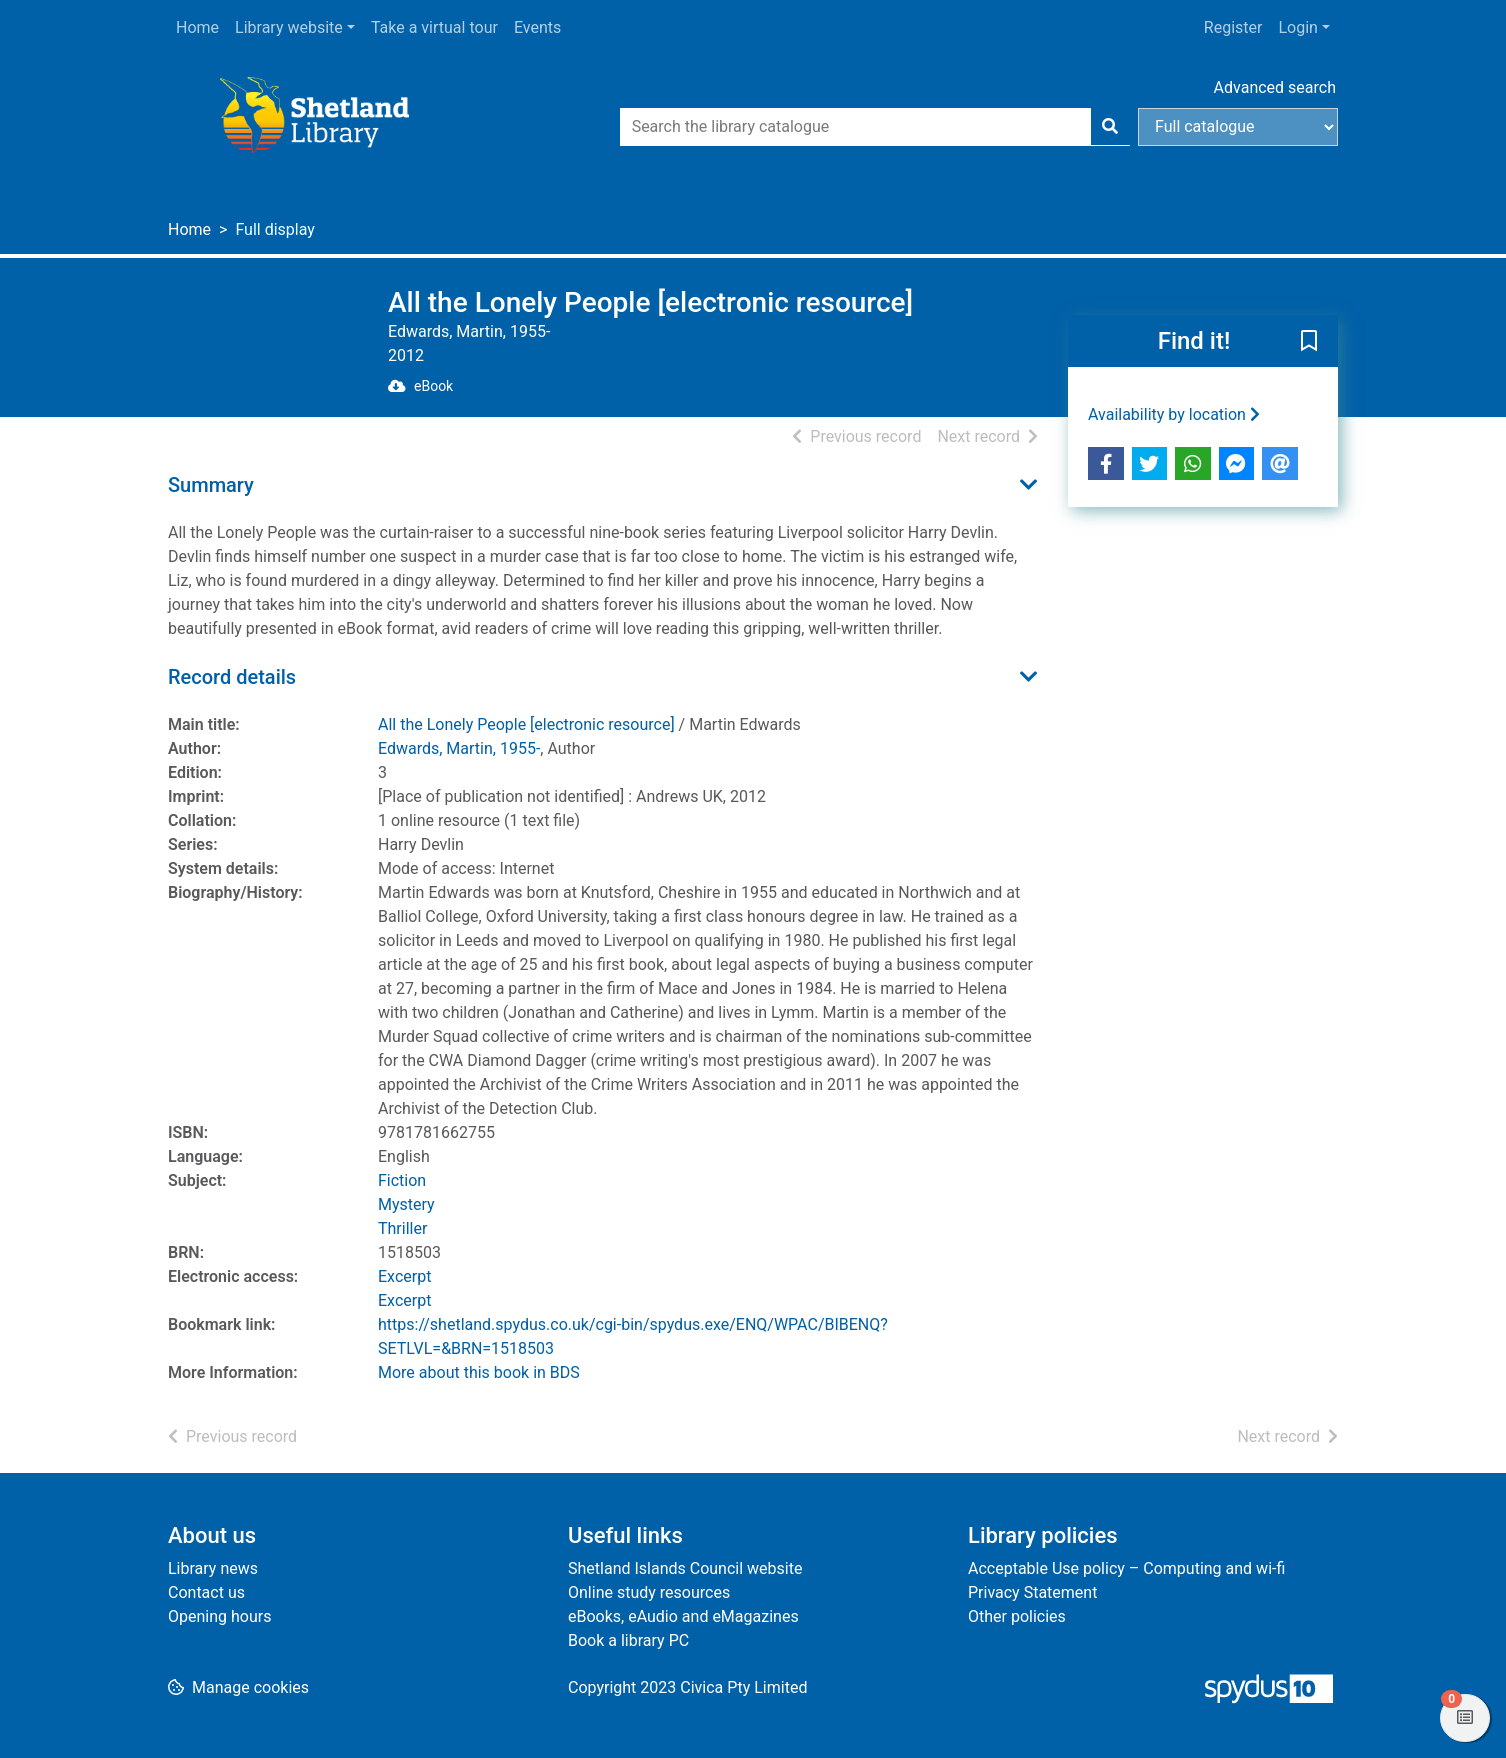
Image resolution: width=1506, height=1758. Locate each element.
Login (1297, 27)
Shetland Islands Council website (685, 1568)
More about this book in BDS (479, 1372)
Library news (213, 1568)
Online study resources (649, 1592)
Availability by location (1174, 414)
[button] (1309, 342)
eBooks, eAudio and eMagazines (683, 1616)
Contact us (206, 1592)
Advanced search (1275, 87)
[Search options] (1238, 127)
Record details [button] (232, 677)
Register (1233, 27)
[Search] (1110, 127)
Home (197, 27)
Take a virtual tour (434, 27)
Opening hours (219, 1616)
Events (537, 27)
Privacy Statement (1032, 1592)
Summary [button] (211, 485)
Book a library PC (628, 1640)
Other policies (1017, 1616)
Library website (289, 27)
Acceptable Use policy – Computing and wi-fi (1126, 1568)
